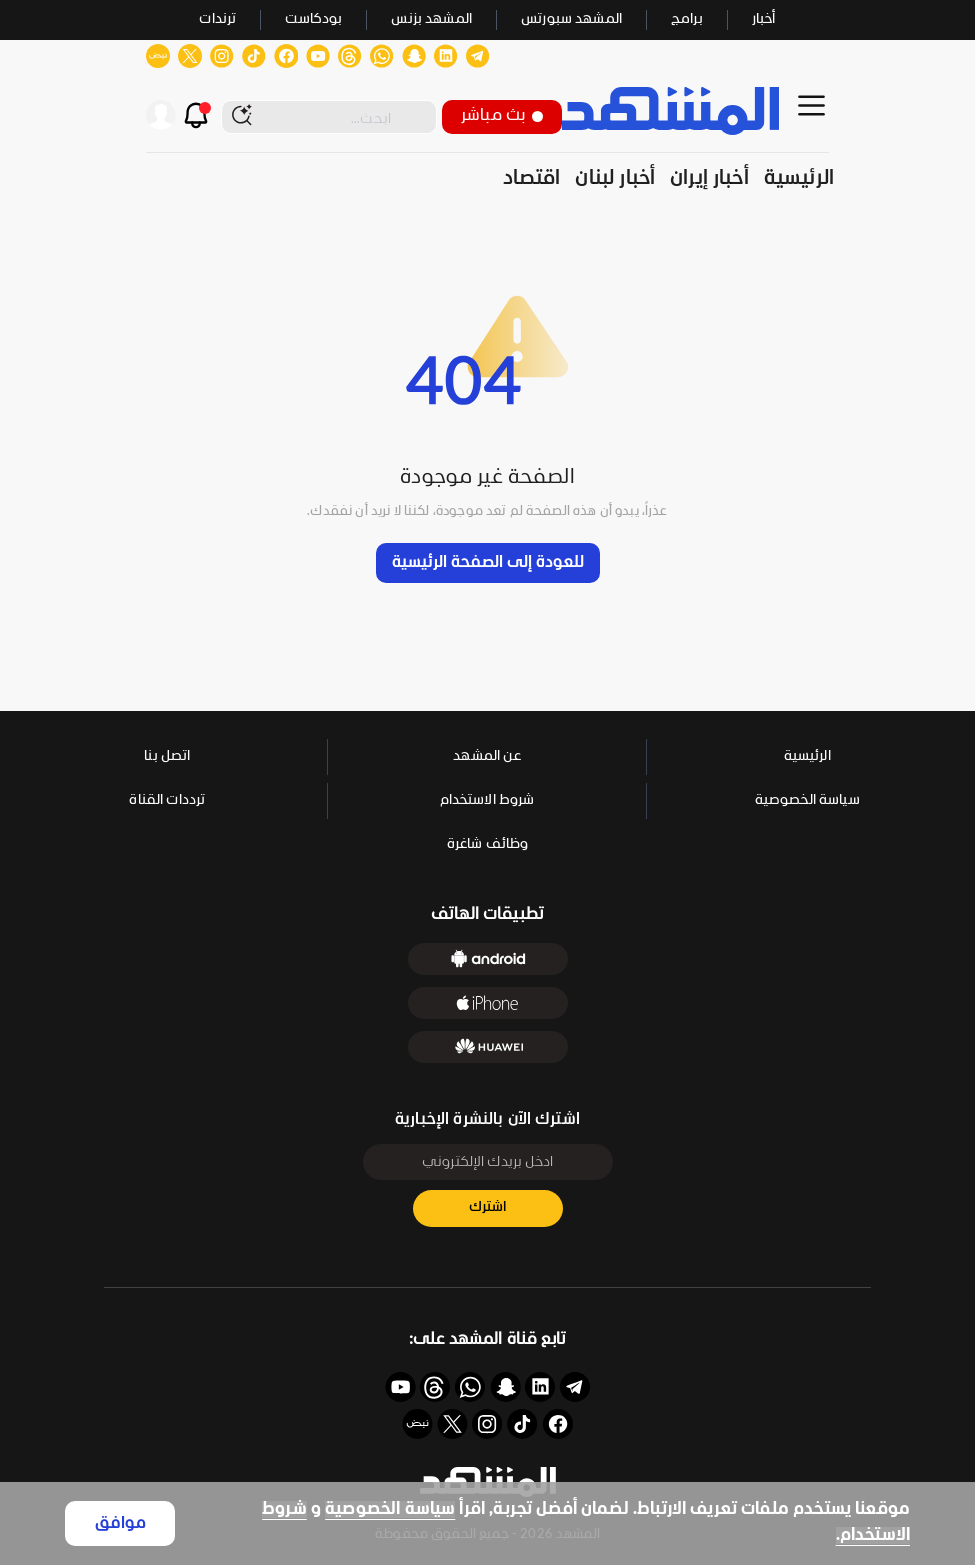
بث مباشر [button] (502, 115)
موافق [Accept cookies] (120, 1523)
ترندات (217, 19)
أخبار (764, 19)
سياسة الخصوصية (390, 1509)
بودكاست (313, 19)
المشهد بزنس (431, 19)
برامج (687, 19)
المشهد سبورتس (571, 19)
